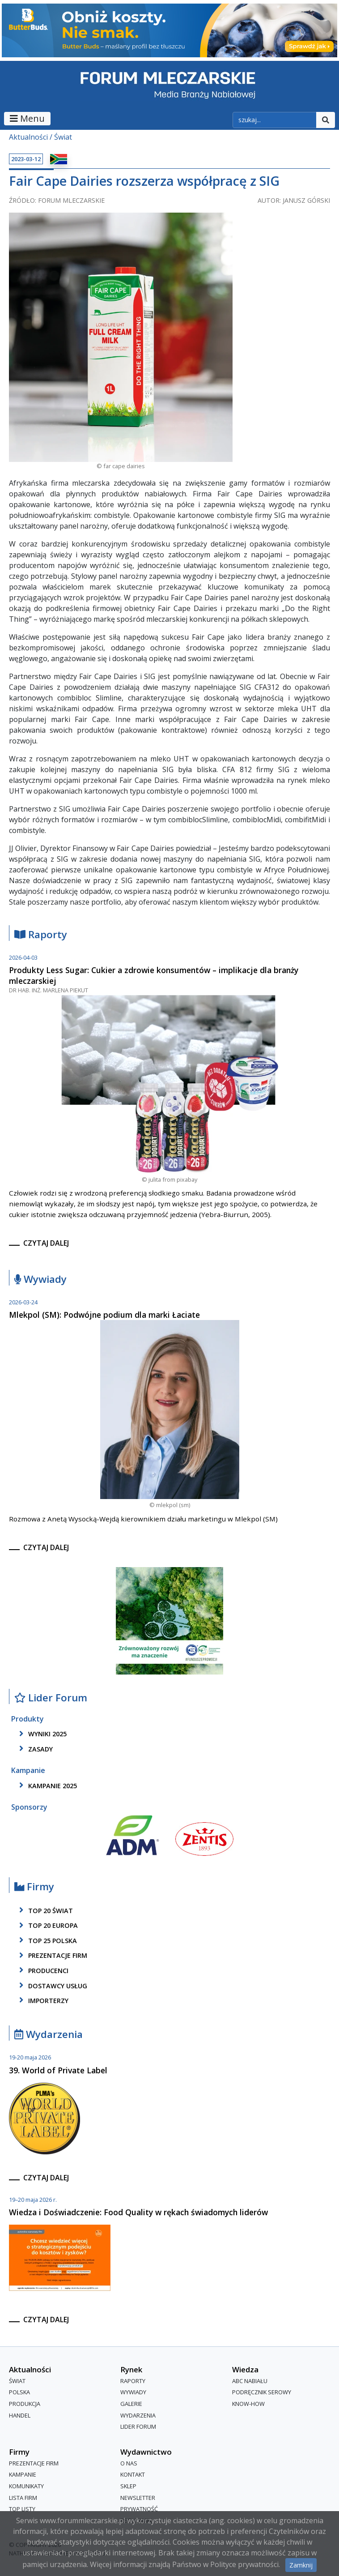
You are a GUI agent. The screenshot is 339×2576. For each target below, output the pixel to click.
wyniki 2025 (41, 1734)
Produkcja (24, 2404)
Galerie (131, 2404)
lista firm (23, 2498)
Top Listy (22, 2509)
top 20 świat (44, 1910)
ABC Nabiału (249, 2381)
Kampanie (22, 2475)
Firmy (34, 1887)
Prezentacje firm (51, 1955)
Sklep (128, 2486)
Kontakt (132, 2475)
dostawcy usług (51, 1985)
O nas (128, 2463)
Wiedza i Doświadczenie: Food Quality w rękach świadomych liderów (138, 2212)
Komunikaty (26, 2486)
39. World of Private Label (58, 2070)
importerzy (42, 2000)
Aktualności (28, 137)
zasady (34, 1748)
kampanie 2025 (46, 1785)
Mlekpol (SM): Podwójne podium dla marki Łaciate (104, 1314)
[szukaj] (275, 120)
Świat (63, 137)
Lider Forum (50, 1698)
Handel (19, 2415)
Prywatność (139, 2509)
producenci (42, 1970)
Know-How (248, 2404)
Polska (19, 2392)
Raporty (40, 935)
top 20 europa (47, 1925)
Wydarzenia (48, 2035)
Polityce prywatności (244, 2564)
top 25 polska (46, 1940)
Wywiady (40, 1279)
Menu (27, 118)
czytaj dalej (46, 1243)
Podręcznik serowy (261, 2392)
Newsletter (137, 2498)
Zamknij (301, 2565)
